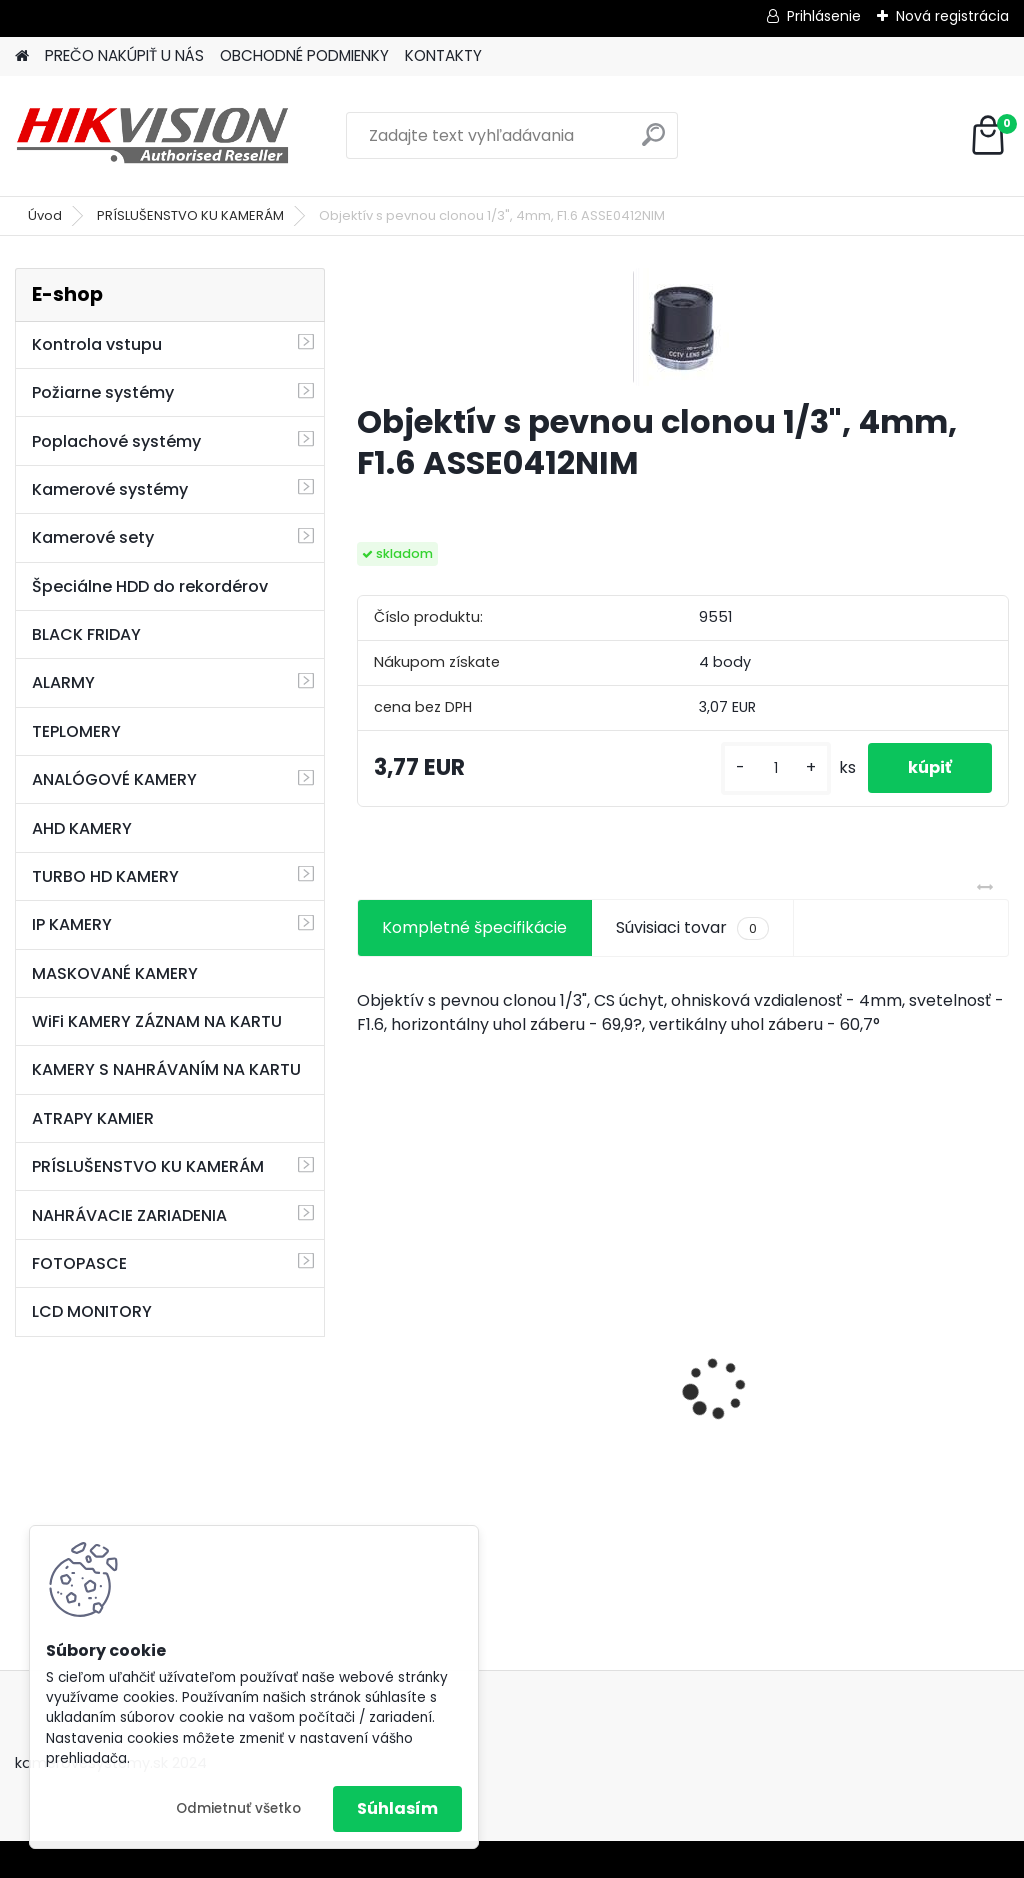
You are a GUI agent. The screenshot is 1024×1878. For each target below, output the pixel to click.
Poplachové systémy (116, 441)
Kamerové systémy (110, 489)
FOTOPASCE (79, 1263)
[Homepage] (22, 56)
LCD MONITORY (92, 1311)
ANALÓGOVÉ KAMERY (114, 779)
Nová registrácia (952, 16)
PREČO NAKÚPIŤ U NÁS (124, 55)
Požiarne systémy (103, 392)
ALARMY (63, 682)
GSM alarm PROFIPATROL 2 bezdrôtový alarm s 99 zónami (682, 1387)
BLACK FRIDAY (86, 634)
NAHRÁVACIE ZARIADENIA (129, 1215)
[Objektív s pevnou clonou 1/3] (683, 327)
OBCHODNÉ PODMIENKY (304, 55)
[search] (653, 142)
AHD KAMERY (82, 828)
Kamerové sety (93, 537)
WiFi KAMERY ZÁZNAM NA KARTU (157, 1021)
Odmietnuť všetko (238, 1808)
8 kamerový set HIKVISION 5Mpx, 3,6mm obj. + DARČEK (454, 1348)
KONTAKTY (443, 55)
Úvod (45, 215)
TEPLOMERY (76, 731)
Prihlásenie (824, 16)
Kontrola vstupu (97, 344)
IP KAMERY (72, 924)
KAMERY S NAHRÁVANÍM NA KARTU (166, 1069)
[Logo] (152, 136)
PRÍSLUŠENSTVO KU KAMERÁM (190, 215)
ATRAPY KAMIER (93, 1118)
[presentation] (368, 1354)
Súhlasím (397, 1808)
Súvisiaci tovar (692, 928)
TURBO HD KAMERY (105, 876)
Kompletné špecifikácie (474, 927)
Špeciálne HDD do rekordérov (150, 586)
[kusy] (776, 768)
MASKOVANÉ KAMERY (115, 973)
